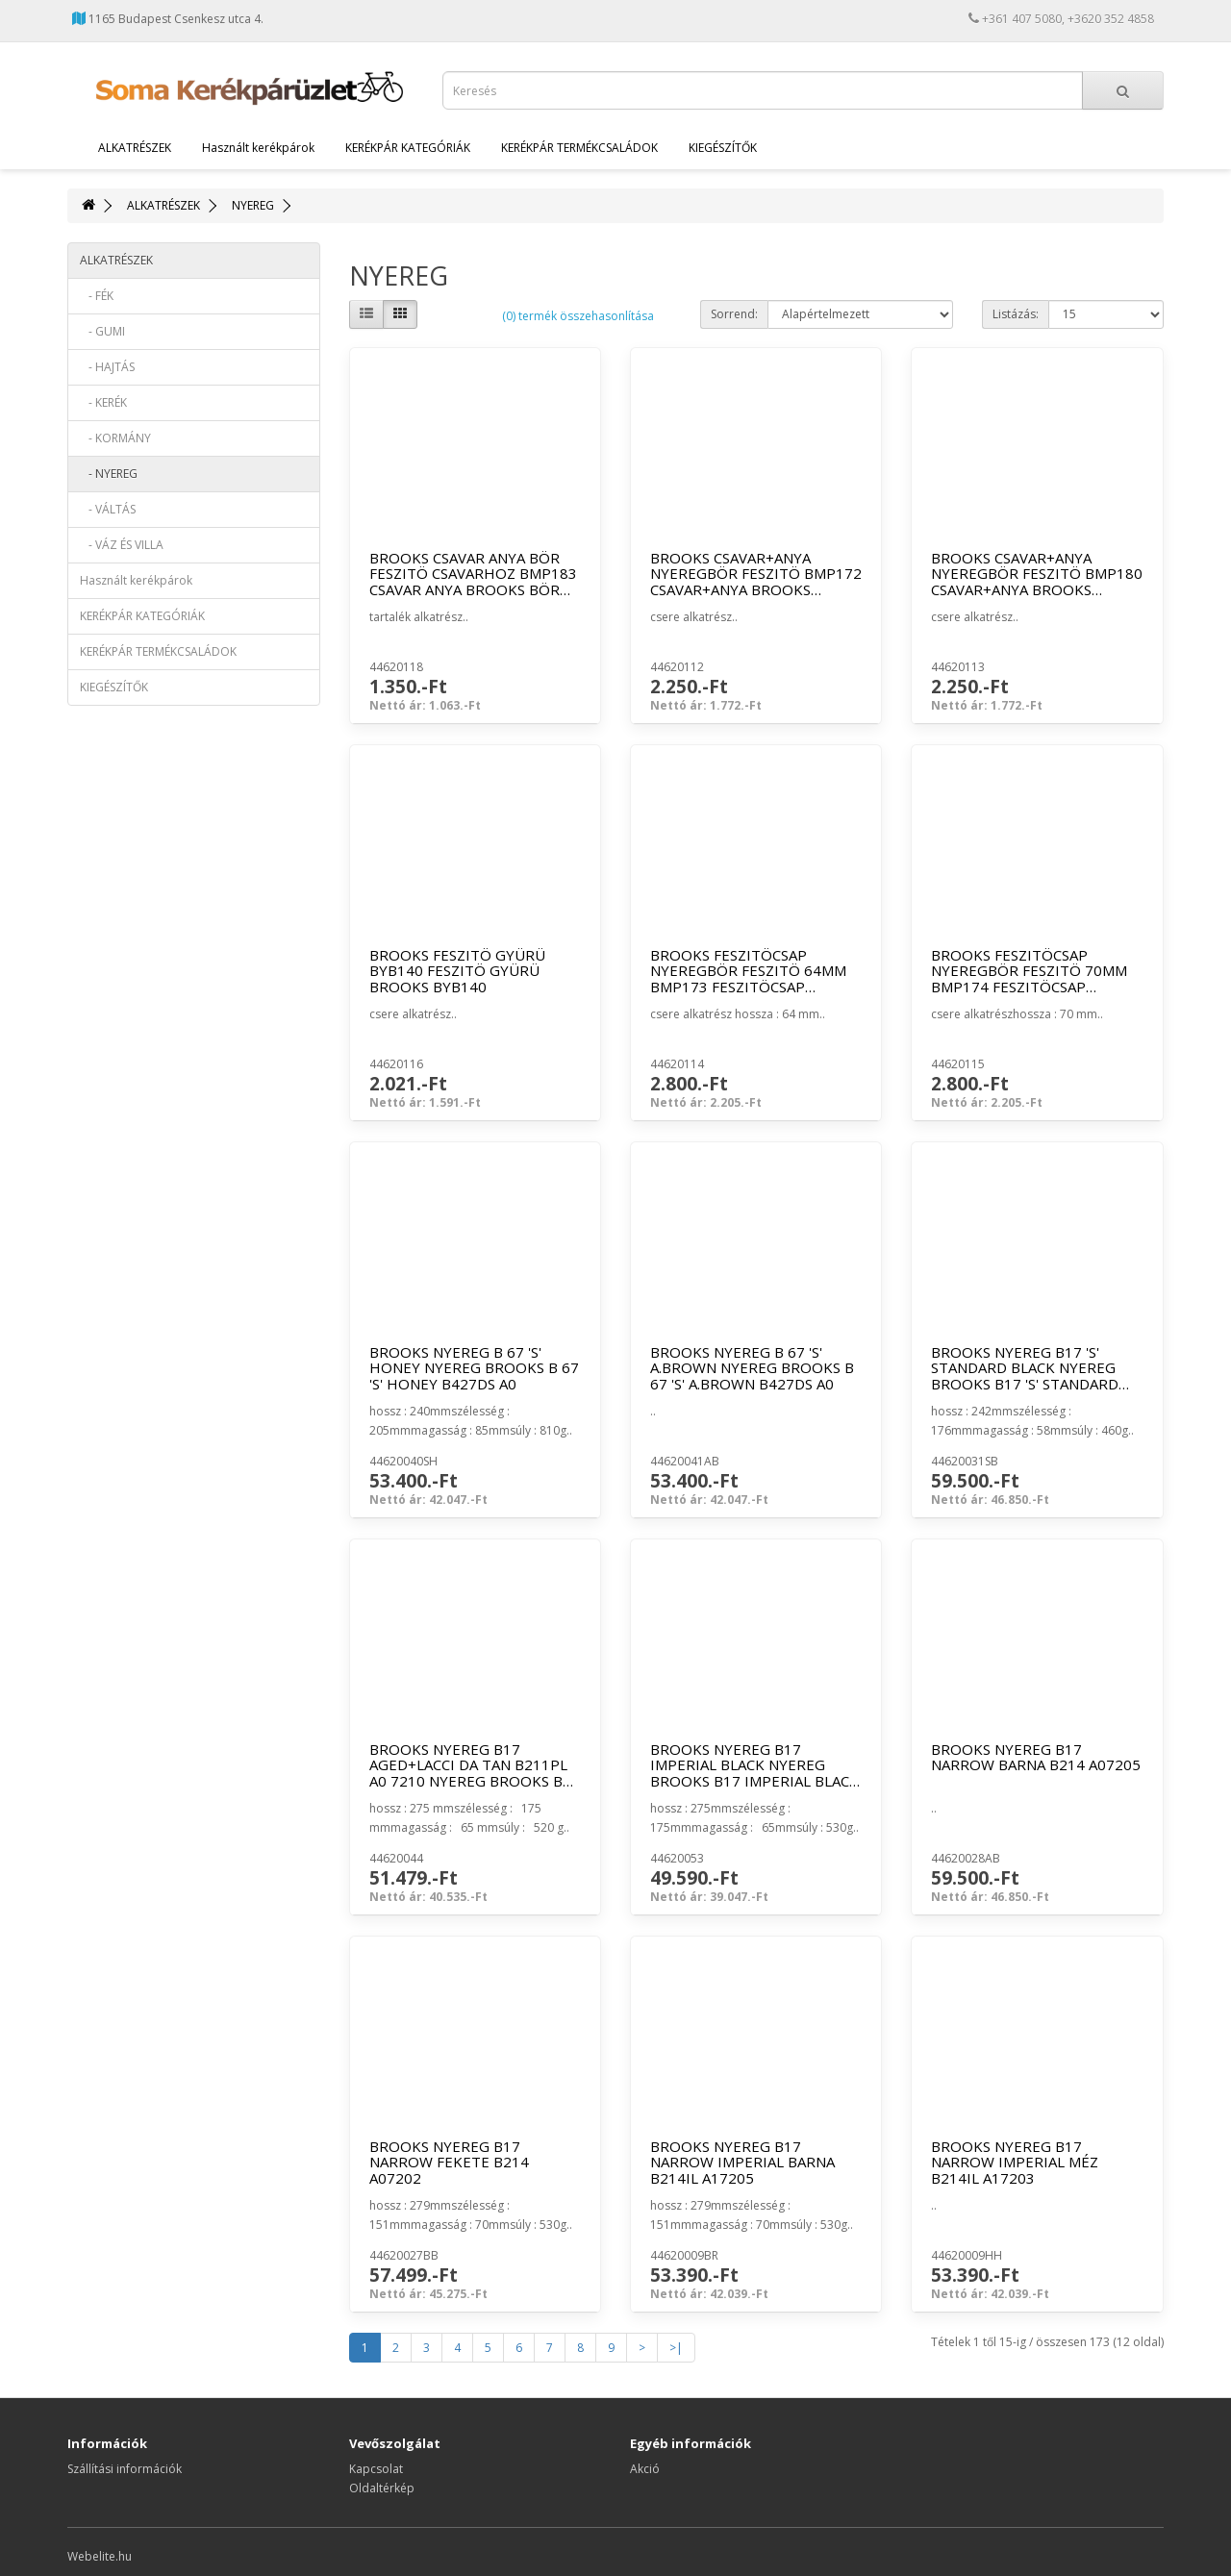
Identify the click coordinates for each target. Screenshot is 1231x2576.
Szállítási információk (124, 2469)
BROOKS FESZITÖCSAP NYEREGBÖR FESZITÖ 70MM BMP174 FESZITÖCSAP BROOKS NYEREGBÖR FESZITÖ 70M (1029, 986)
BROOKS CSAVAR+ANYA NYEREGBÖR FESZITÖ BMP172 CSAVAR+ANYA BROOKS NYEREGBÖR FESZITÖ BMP (756, 581)
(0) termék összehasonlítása (578, 316)
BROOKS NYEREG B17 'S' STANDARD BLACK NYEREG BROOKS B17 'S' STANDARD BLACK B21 (1024, 1376)
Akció (645, 2469)
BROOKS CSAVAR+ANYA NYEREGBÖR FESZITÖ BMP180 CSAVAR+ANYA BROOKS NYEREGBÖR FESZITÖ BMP (1037, 581)
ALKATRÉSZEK (134, 147)
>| (676, 2347)
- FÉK (96, 296)
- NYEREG (109, 473)
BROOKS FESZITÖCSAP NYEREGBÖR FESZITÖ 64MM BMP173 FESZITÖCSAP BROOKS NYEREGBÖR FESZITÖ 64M (748, 986)
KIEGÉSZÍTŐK (723, 147)
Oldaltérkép (382, 2488)
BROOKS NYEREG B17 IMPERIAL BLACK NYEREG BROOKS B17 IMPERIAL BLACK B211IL (754, 1773)
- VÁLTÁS (108, 509)
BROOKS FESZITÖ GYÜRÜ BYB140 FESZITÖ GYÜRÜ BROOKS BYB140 (457, 970)
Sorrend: (734, 314)
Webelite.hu (99, 2556)
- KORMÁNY (115, 438)
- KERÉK (103, 402)
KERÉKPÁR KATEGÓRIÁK (407, 147)
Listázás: (1015, 314)
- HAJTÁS (107, 367)
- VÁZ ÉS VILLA (121, 545)
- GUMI (102, 331)
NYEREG (253, 205)
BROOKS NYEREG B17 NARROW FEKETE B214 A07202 (449, 2162)
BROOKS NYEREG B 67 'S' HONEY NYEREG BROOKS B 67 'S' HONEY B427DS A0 (474, 1367)
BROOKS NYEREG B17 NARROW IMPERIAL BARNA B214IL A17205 (742, 2162)
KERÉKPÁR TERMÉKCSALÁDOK (579, 147)
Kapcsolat (376, 2469)
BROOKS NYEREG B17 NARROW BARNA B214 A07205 (1036, 1757)
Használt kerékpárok (258, 147)
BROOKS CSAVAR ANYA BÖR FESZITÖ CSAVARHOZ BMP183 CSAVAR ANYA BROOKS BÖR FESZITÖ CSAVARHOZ (473, 581)
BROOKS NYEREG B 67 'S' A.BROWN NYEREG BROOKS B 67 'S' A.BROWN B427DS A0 (752, 1367)
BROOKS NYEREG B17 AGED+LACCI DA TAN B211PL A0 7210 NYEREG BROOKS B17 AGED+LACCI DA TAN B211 (474, 1773)
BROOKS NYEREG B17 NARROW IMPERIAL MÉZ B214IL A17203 (1014, 2162)
